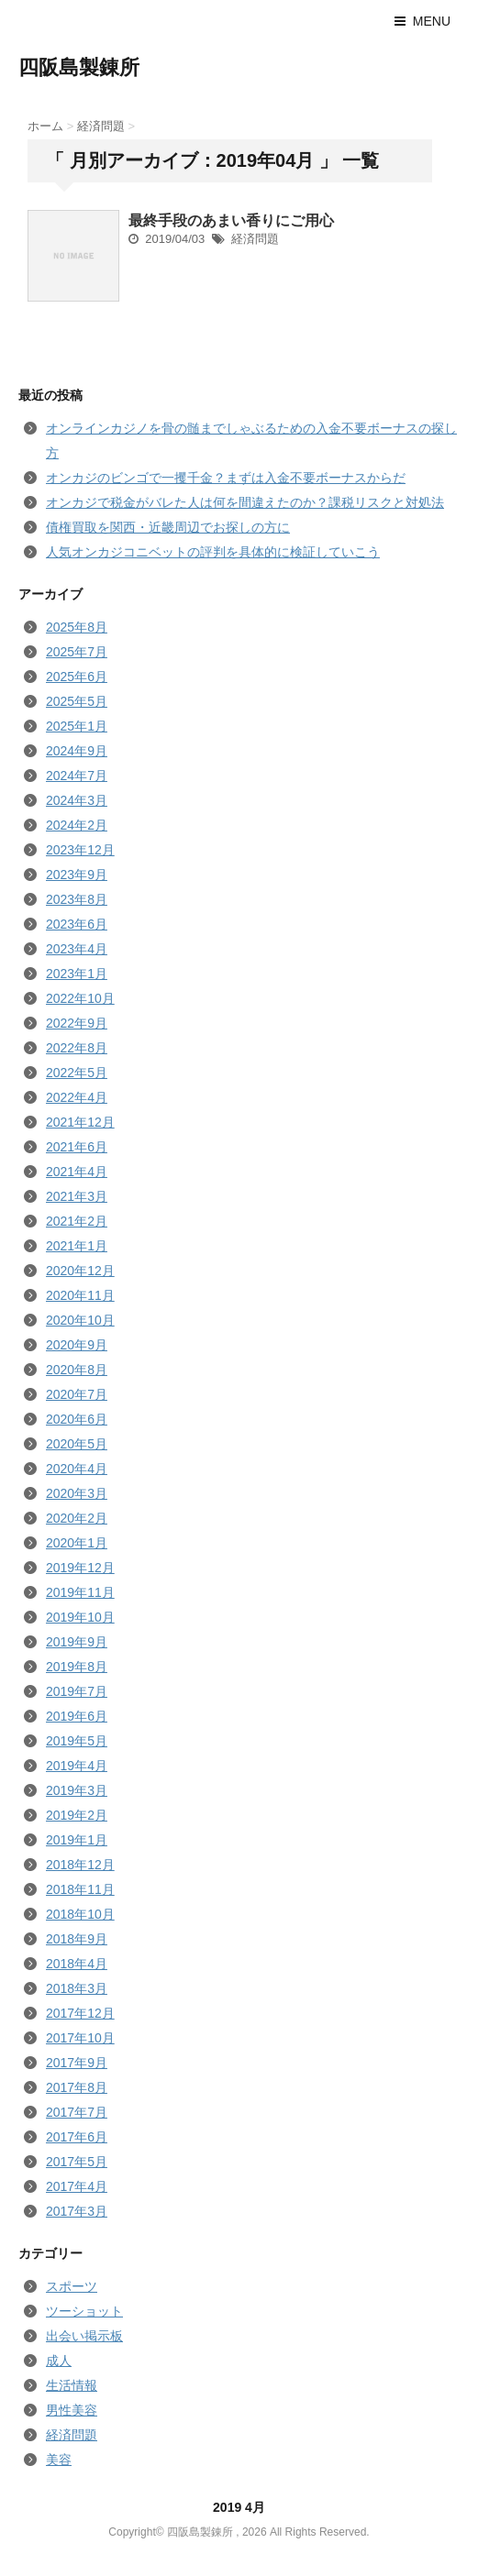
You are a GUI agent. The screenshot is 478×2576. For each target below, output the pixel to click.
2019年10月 (80, 1617)
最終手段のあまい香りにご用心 (231, 220)
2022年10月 (80, 998)
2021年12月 (80, 1122)
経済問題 (255, 239)
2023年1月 (76, 973)
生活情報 (71, 2385)
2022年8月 (76, 1047)
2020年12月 (80, 1270)
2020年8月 (76, 1369)
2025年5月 (76, 701)
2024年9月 (76, 750)
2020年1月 (76, 1543)
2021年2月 (76, 1221)
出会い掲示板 (84, 2335)
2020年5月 (76, 1444)
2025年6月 (76, 676)
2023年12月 (80, 849)
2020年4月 (76, 1468)
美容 (59, 2459)
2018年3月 (76, 1988)
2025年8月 (76, 627)
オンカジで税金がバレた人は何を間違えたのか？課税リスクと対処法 (245, 502)
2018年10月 (80, 1914)
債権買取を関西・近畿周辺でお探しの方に (168, 527)
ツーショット (84, 2311)
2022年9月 (76, 1023)
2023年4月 (76, 948)
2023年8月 (76, 899)
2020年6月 (76, 1419)
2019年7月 (76, 1691)
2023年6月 (76, 924)
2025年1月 (76, 726)
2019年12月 (80, 1567)
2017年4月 (76, 2186)
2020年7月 (76, 1394)
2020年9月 (76, 1345)
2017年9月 (76, 2062)
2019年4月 (76, 1765)
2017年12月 (80, 2013)
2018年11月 (80, 1889)
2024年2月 (76, 825)
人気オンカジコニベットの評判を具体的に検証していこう (213, 552)
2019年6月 (76, 1716)
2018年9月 (76, 1939)
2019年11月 (80, 1592)
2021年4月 (76, 1171)
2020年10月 (80, 1320)
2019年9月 (76, 1642)
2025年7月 (76, 651)
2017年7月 (76, 2112)
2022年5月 (76, 1072)
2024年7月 (76, 775)
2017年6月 (76, 2137)
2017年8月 (76, 2087)
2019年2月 (76, 1815)
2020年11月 (80, 1295)
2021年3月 (76, 1196)
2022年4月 (76, 1097)
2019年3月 (76, 1790)
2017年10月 (80, 2038)
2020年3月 (76, 1493)
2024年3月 (76, 800)
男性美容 (71, 2410)
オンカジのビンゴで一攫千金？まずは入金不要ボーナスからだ (226, 477)
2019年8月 (76, 1666)
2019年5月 (76, 1741)
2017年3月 (76, 2211)
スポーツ (71, 2286)
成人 (59, 2360)
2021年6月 (76, 1146)
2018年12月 (80, 1864)
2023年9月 (76, 874)
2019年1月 (76, 1840)
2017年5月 (76, 2161)
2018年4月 (76, 1963)
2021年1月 (76, 1245)
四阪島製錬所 (78, 67)
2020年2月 (76, 1518)
